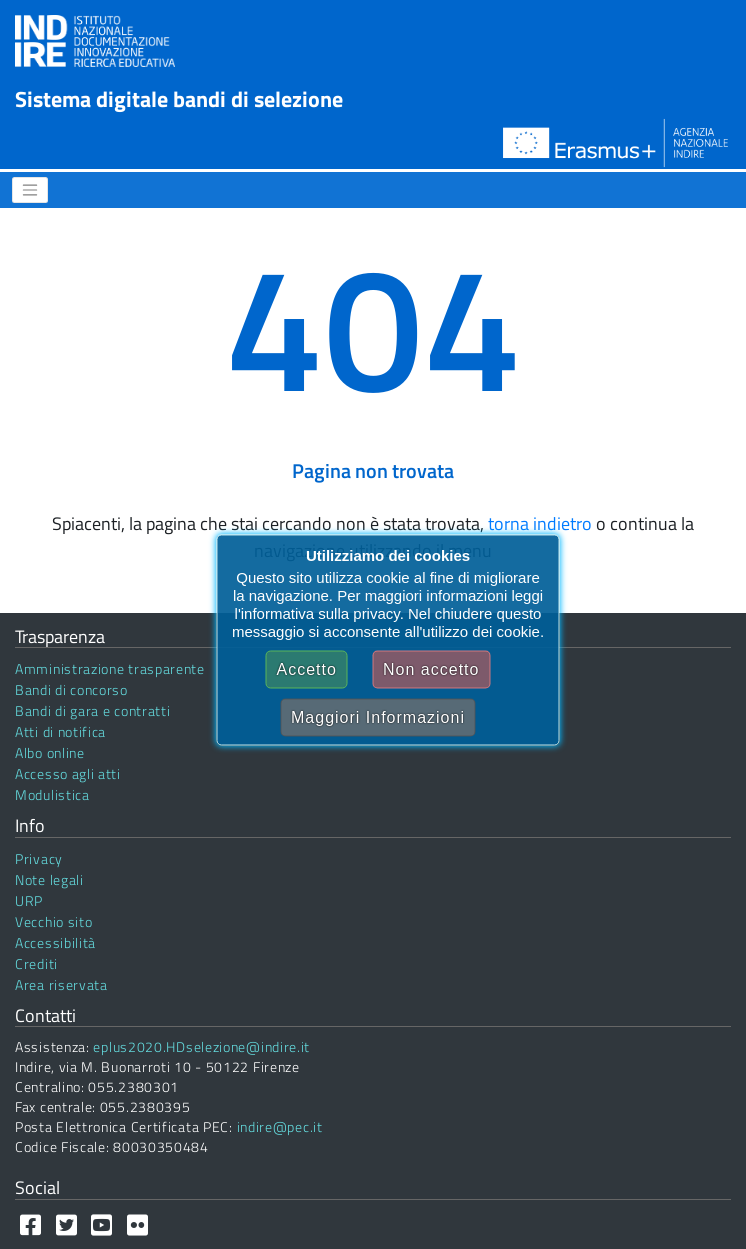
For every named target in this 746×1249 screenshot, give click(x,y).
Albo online (50, 752)
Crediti (36, 963)
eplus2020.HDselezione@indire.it (201, 1046)
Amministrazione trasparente (110, 668)
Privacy (39, 858)
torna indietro (540, 523)
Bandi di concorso (71, 689)
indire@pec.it (280, 1126)
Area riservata (61, 984)
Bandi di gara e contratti (93, 710)
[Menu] (30, 190)
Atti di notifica (60, 731)
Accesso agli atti (68, 773)
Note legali (49, 879)
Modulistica (52, 794)
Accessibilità (55, 942)
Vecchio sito (53, 921)
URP (29, 900)
